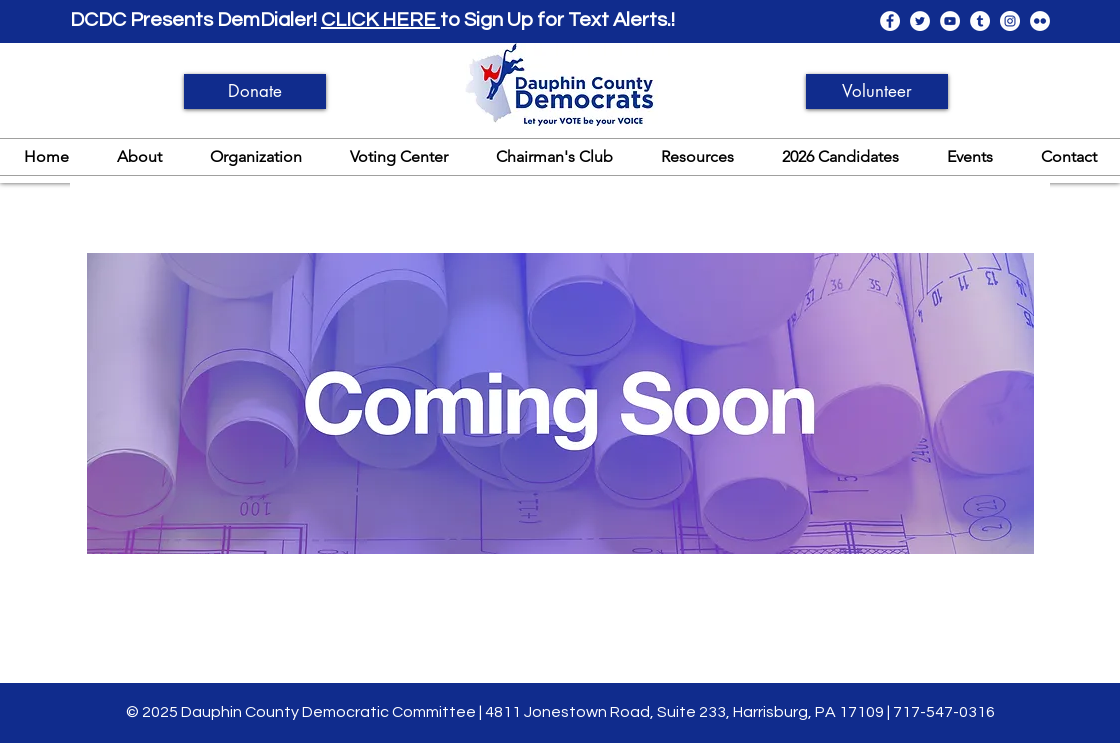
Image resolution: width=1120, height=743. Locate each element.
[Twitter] (920, 21)
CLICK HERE (380, 20)
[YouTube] (950, 21)
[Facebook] (890, 21)
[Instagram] (1010, 21)
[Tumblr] (980, 21)
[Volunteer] (877, 91)
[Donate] (255, 91)
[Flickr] (1040, 21)
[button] (139, 156)
